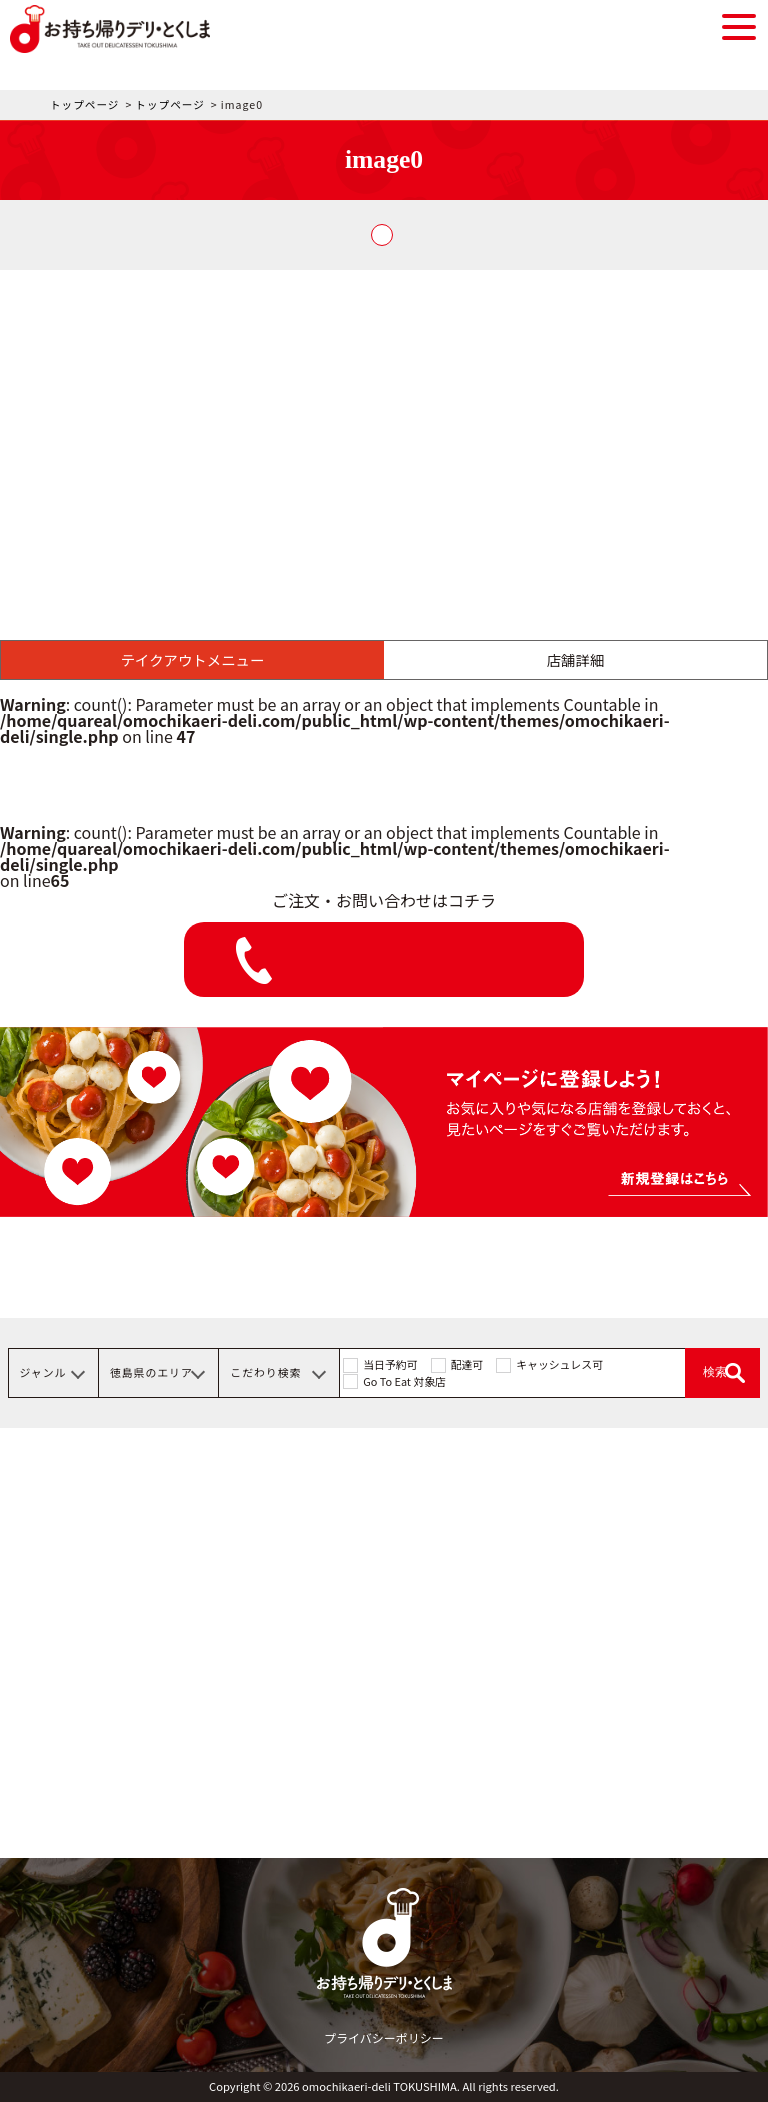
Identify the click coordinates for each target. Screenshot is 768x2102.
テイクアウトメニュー (193, 659)
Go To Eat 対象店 (404, 1381)
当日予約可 (390, 1364)
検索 (715, 1372)
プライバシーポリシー (384, 2037)
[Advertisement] (384, 420)
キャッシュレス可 (559, 1364)
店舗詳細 (576, 659)
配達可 (467, 1364)
